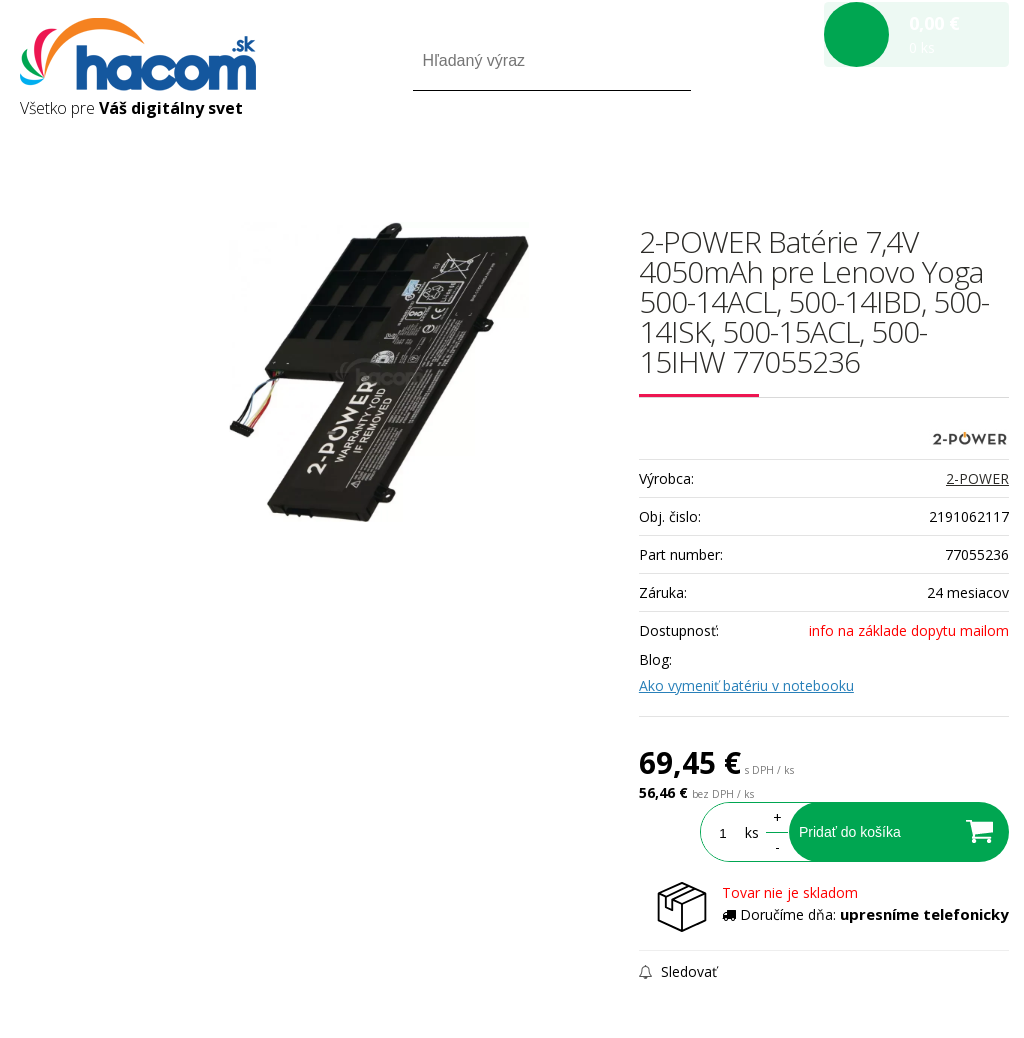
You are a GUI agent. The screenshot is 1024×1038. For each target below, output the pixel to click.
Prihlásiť (842, 148)
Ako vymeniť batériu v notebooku (746, 685)
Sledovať (678, 971)
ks (752, 832)
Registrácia (923, 148)
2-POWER (977, 478)
